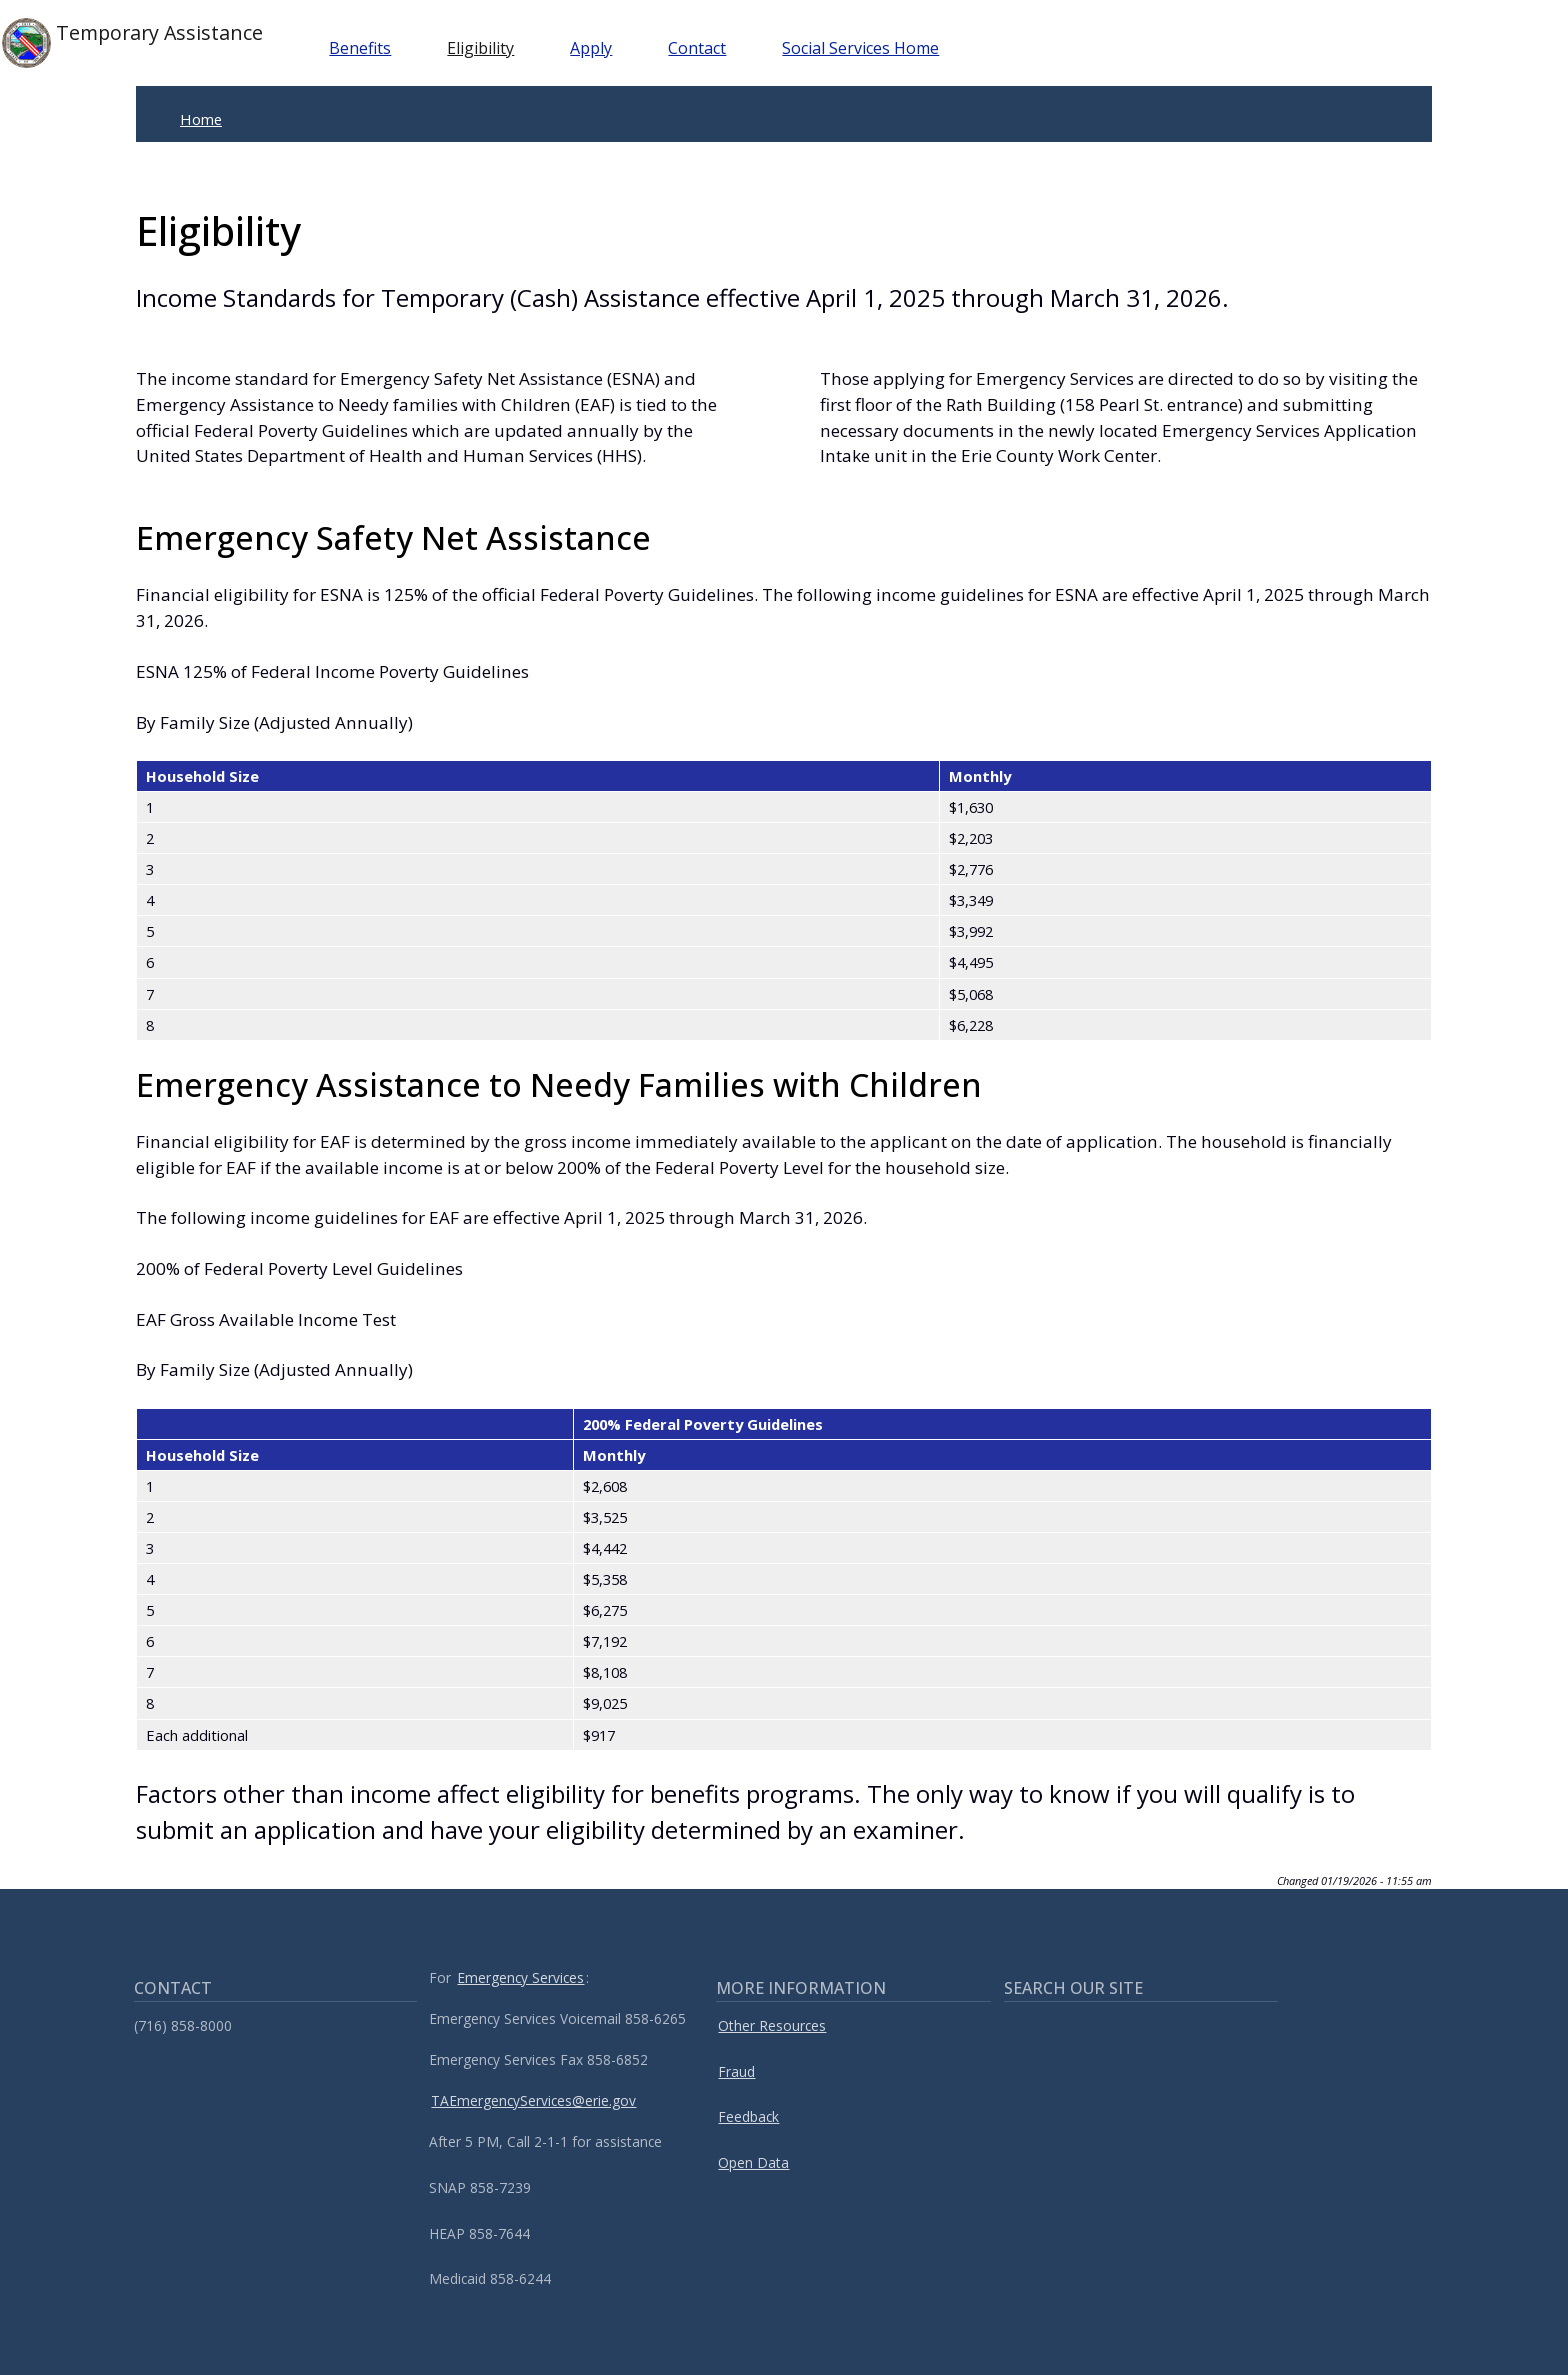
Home (201, 119)
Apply (596, 48)
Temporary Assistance (135, 43)
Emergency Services (520, 1977)
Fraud (736, 2071)
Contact (702, 48)
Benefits (365, 48)
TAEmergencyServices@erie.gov (533, 2100)
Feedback (748, 2116)
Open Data (753, 2162)
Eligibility (485, 48)
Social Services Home (865, 48)
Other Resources (772, 2025)
